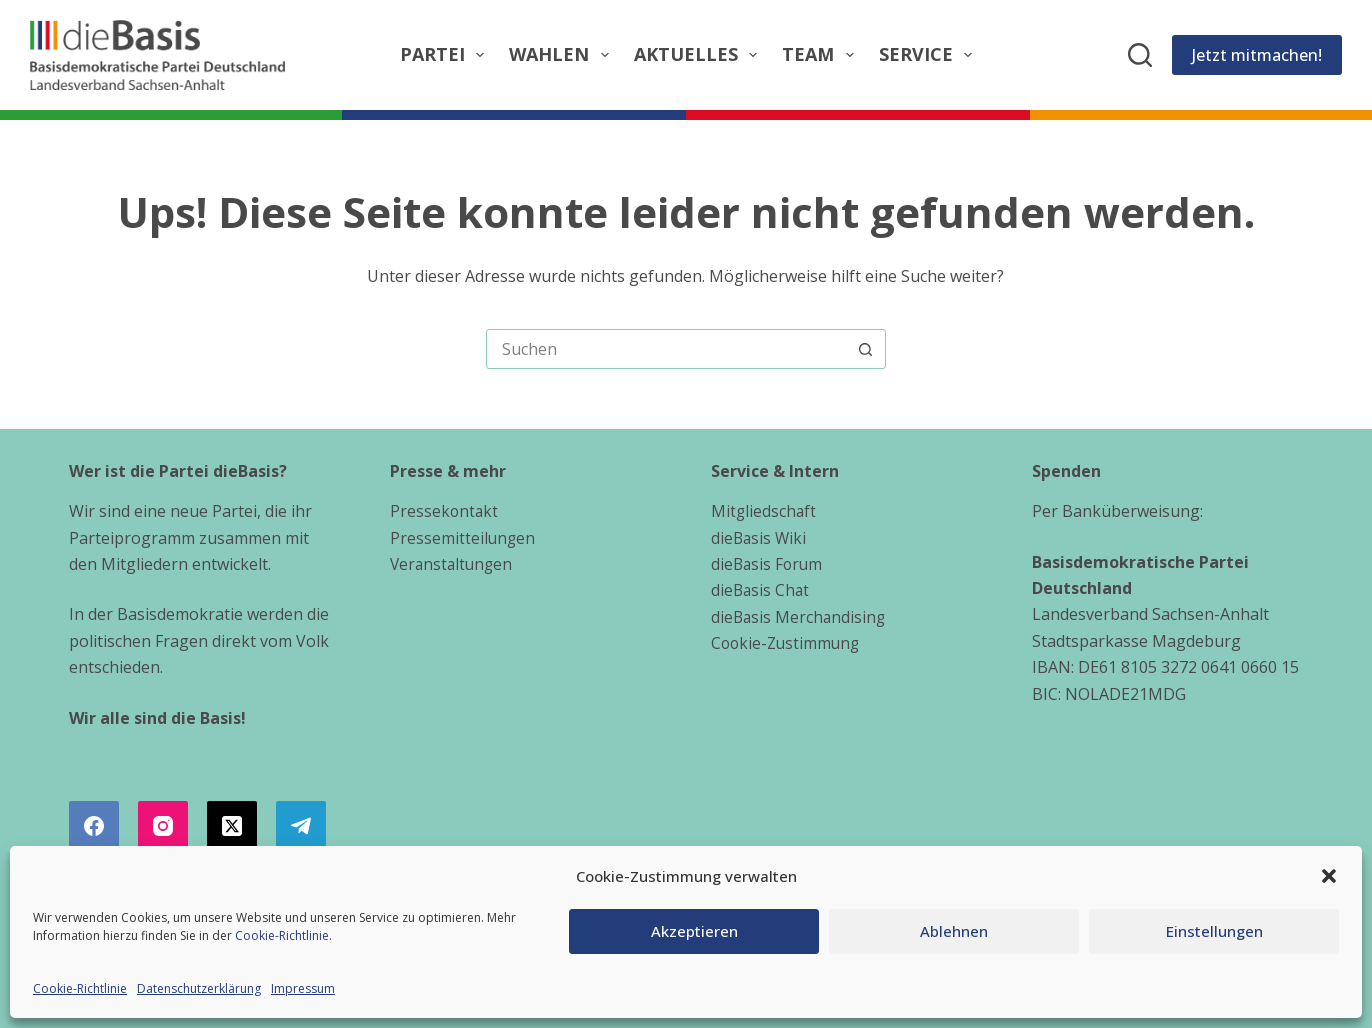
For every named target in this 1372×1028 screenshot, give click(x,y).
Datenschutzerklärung (199, 988)
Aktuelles (700, 54)
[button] (1329, 876)
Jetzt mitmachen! (1257, 55)
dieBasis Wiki (760, 538)
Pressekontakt (445, 511)
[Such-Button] (866, 349)
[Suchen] (1140, 55)
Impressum (303, 988)
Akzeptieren (694, 931)
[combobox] (667, 349)
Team (822, 54)
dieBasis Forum (768, 564)
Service (930, 54)
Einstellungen (1214, 931)
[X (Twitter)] (232, 826)
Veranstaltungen (453, 564)
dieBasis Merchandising (800, 617)
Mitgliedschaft (764, 511)
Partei (446, 54)
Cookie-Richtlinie (282, 935)
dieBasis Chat (761, 590)
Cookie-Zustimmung (788, 643)
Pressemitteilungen (463, 538)
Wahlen (563, 54)
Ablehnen (954, 931)
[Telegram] (301, 826)
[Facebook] (94, 826)
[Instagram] (163, 826)
